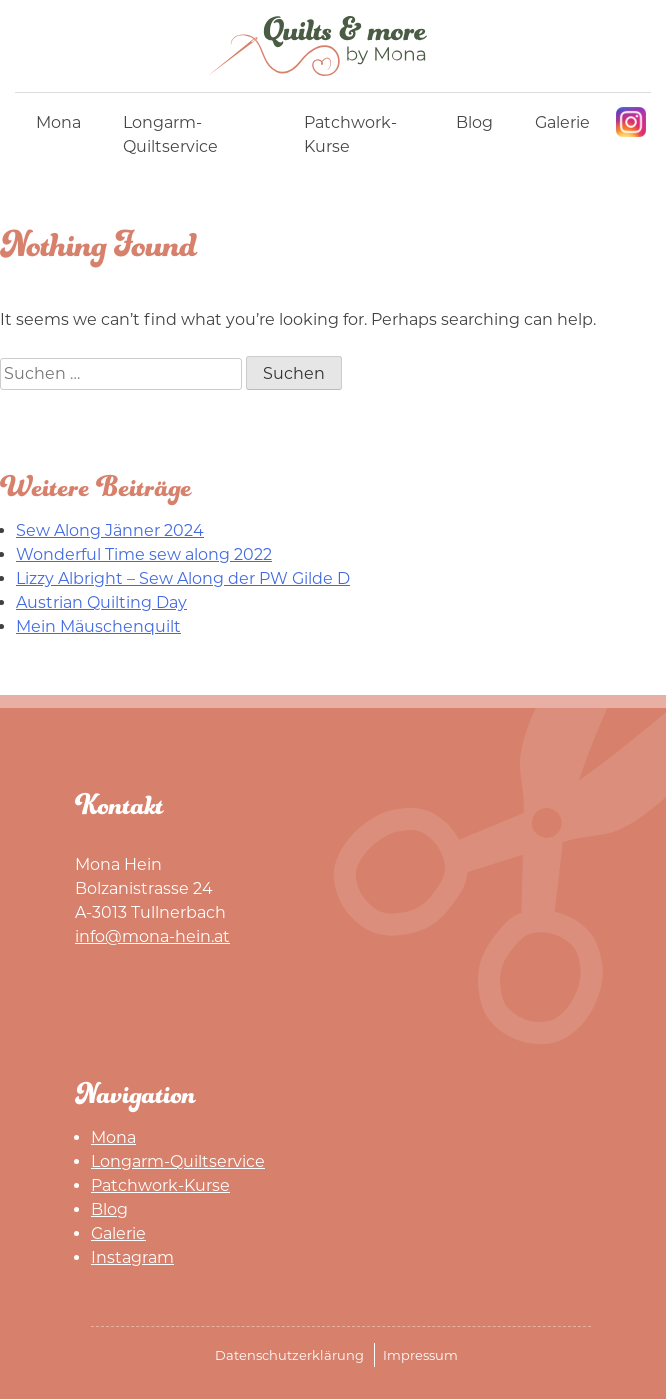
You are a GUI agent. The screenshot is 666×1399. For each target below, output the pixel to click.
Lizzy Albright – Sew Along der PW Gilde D (183, 578)
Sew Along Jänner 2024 (110, 530)
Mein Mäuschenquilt (98, 626)
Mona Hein (333, 46)
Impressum (420, 1355)
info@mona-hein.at (152, 936)
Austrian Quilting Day (101, 602)
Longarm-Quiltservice (170, 134)
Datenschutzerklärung (289, 1355)
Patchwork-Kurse (350, 134)
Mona (58, 122)
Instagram (631, 122)
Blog (474, 122)
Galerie (562, 122)
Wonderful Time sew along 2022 (144, 554)
